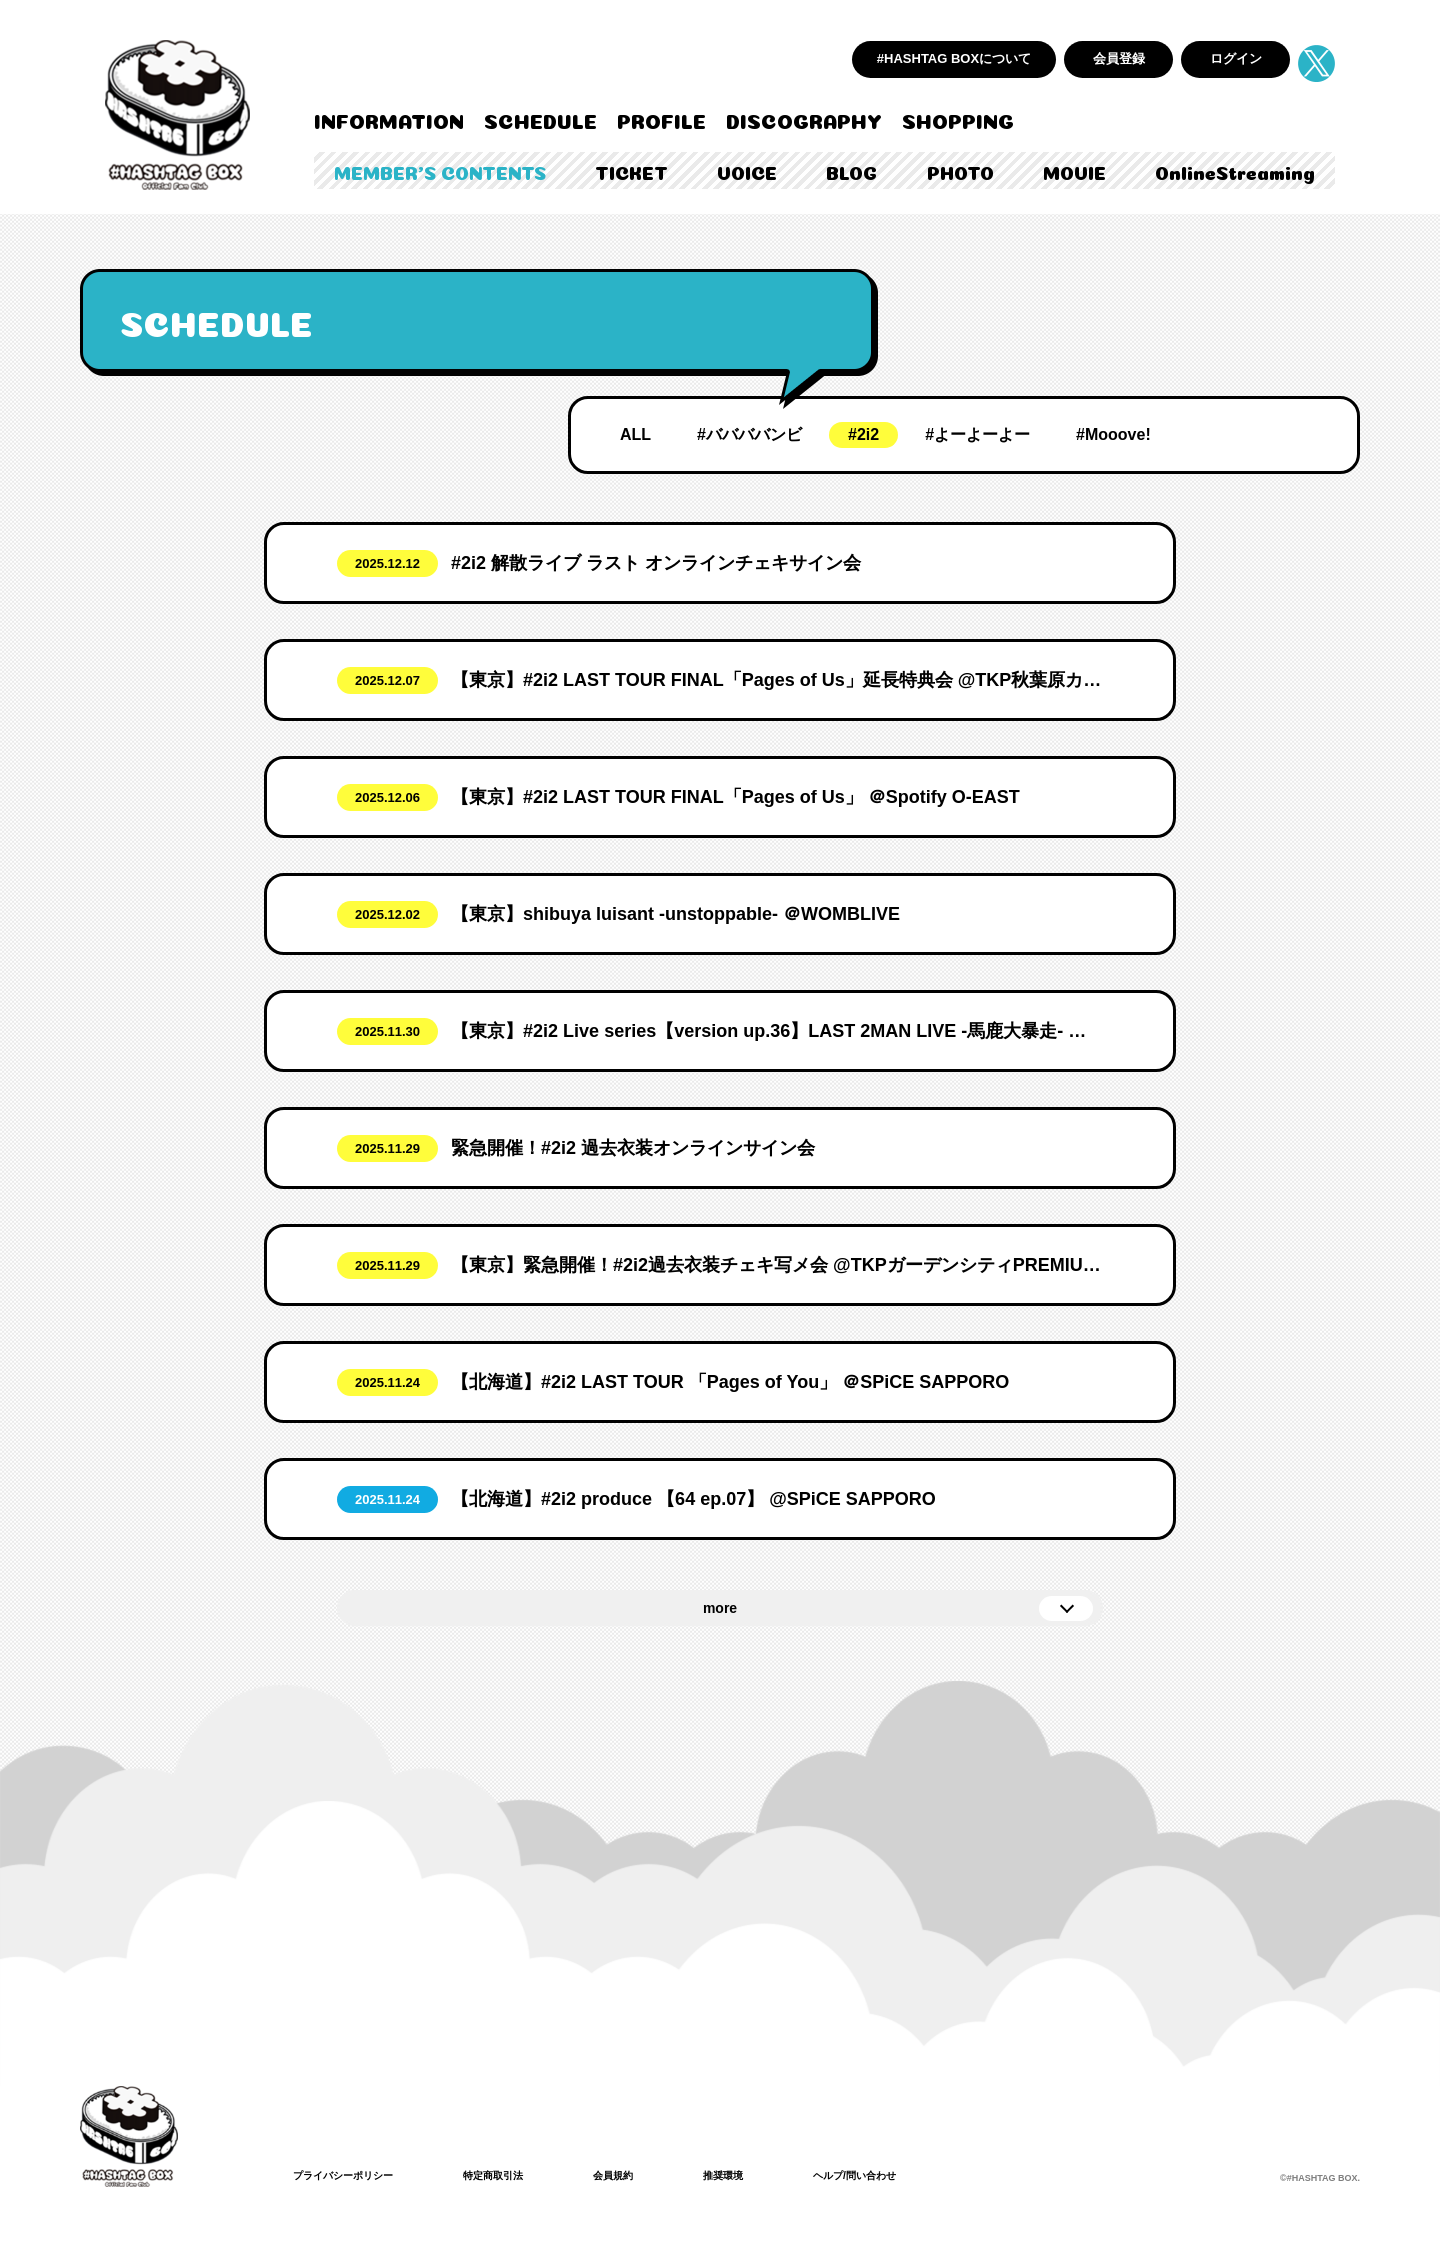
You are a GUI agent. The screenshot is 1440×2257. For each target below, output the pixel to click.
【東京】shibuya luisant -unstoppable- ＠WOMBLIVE (675, 914)
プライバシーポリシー (353, 2175)
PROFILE (661, 119)
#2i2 (863, 434)
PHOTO (960, 171)
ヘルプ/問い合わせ (910, 2175)
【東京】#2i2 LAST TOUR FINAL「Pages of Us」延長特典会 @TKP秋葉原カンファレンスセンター (777, 680)
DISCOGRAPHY (804, 119)
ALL (635, 434)
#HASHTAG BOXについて (954, 58)
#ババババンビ (749, 434)
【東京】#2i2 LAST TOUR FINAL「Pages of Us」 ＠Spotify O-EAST (735, 797)
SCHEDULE (540, 119)
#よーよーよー (977, 434)
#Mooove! (1113, 434)
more (720, 1608)
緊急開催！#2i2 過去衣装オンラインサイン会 (633, 1148)
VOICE (747, 171)
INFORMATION (389, 119)
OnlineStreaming (1235, 171)
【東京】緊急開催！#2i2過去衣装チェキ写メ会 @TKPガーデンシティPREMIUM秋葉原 (777, 1265)
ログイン (1236, 58)
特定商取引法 (519, 2175)
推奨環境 (767, 2175)
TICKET (631, 171)
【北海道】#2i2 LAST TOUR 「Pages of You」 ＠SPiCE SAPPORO (730, 1382)
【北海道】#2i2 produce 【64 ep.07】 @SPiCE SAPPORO (693, 1499)
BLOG (851, 171)
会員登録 (1119, 58)
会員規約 (649, 2175)
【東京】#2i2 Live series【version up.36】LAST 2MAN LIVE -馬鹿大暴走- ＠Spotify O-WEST (777, 1031)
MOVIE (1074, 171)
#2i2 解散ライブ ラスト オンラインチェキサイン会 (656, 563)
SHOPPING (958, 119)
